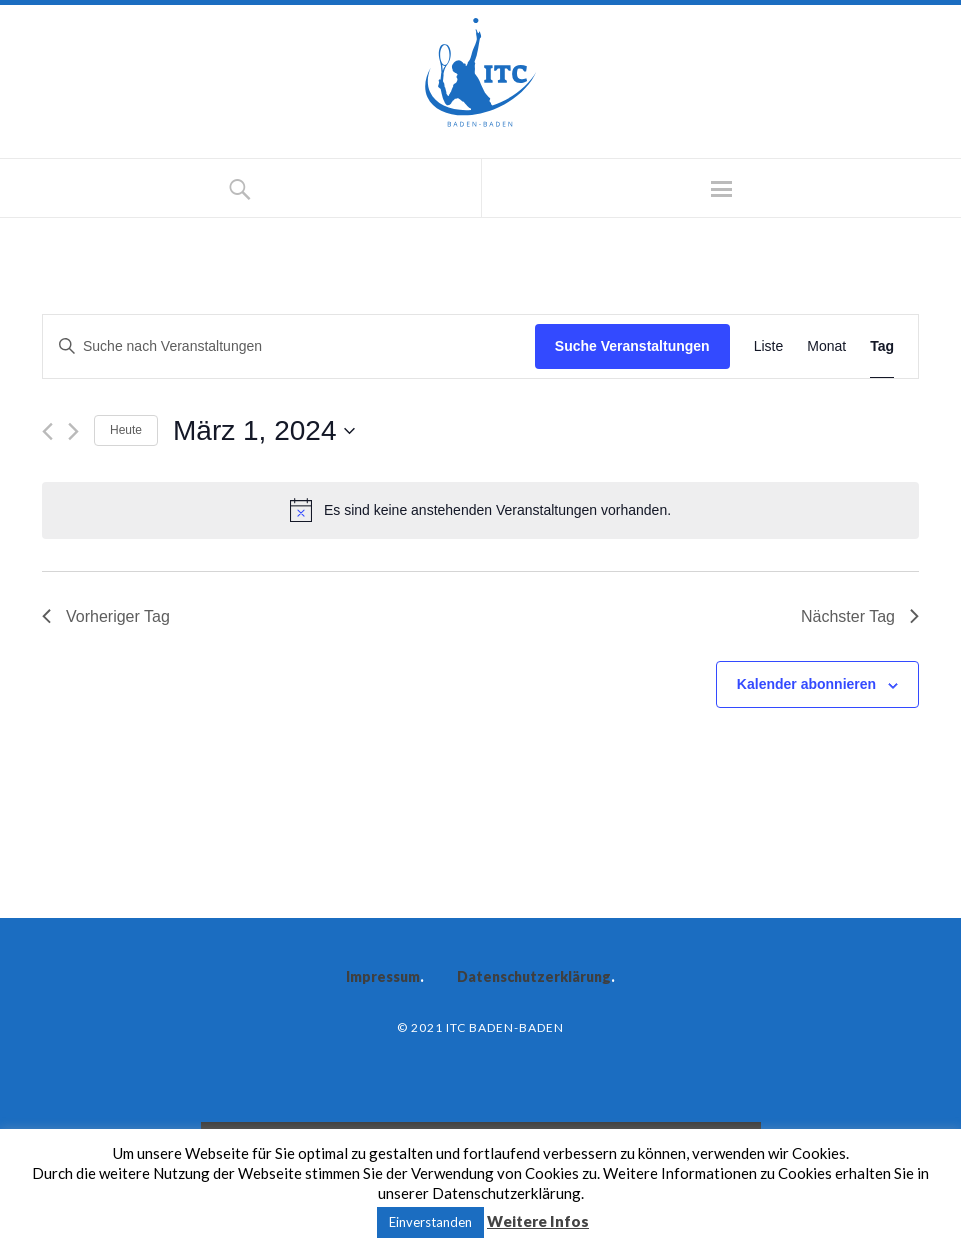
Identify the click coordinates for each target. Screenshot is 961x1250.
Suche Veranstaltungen (632, 346)
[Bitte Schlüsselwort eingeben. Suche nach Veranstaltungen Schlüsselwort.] (289, 346)
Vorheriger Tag (106, 616)
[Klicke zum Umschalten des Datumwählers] (264, 431)
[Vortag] (47, 431)
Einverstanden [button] (430, 1222)
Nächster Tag (860, 616)
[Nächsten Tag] (73, 431)
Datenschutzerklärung (534, 976)
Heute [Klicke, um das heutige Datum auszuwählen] (126, 430)
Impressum (383, 976)
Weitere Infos (538, 1221)
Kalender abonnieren (806, 684)
